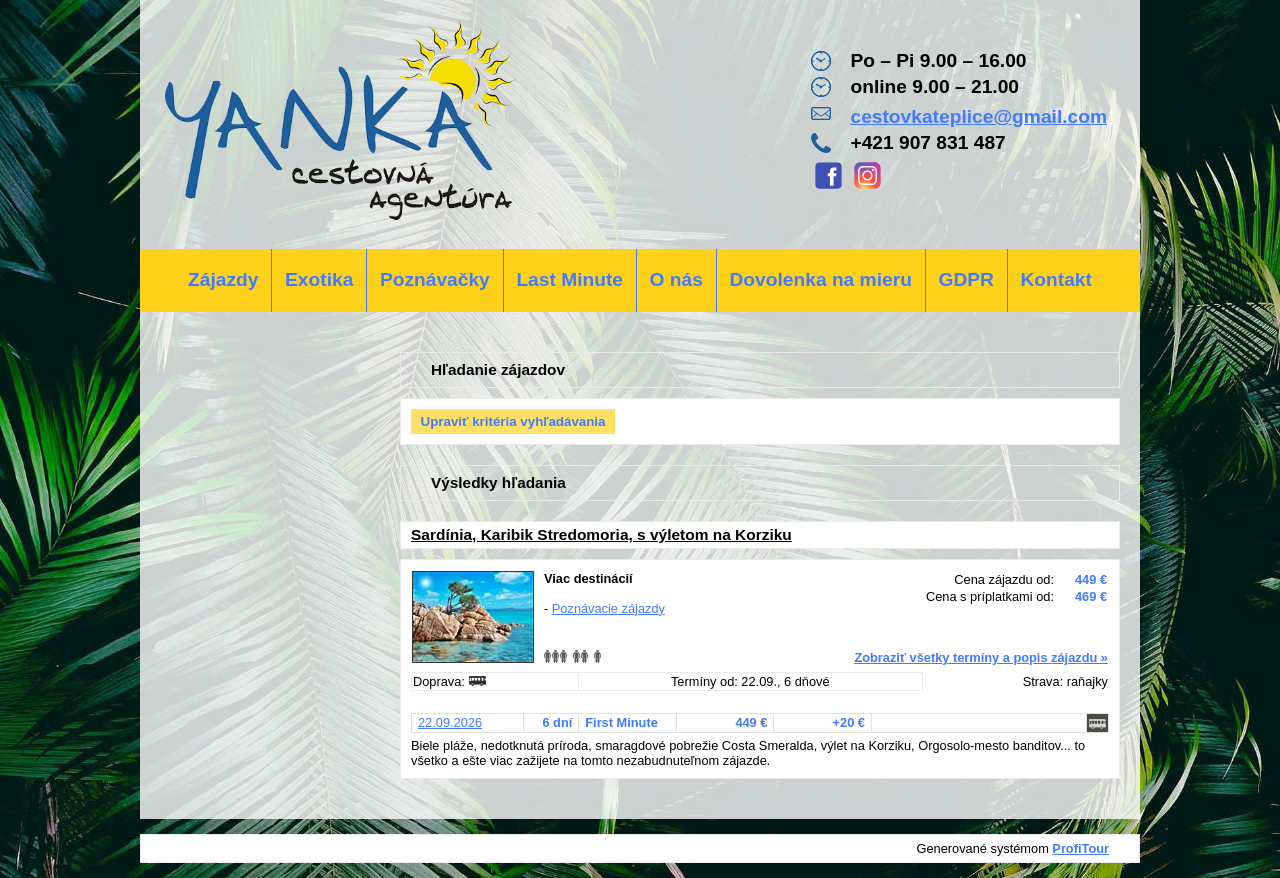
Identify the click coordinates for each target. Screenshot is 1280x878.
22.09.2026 (450, 722)
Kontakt (1055, 279)
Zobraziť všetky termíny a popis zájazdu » (981, 657)
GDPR (965, 279)
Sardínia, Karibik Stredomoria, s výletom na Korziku (601, 534)
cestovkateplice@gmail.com (978, 116)
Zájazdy (223, 279)
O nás (676, 279)
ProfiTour (1080, 848)
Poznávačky (435, 279)
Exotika (319, 279)
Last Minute (569, 279)
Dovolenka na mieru (821, 279)
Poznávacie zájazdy (608, 608)
